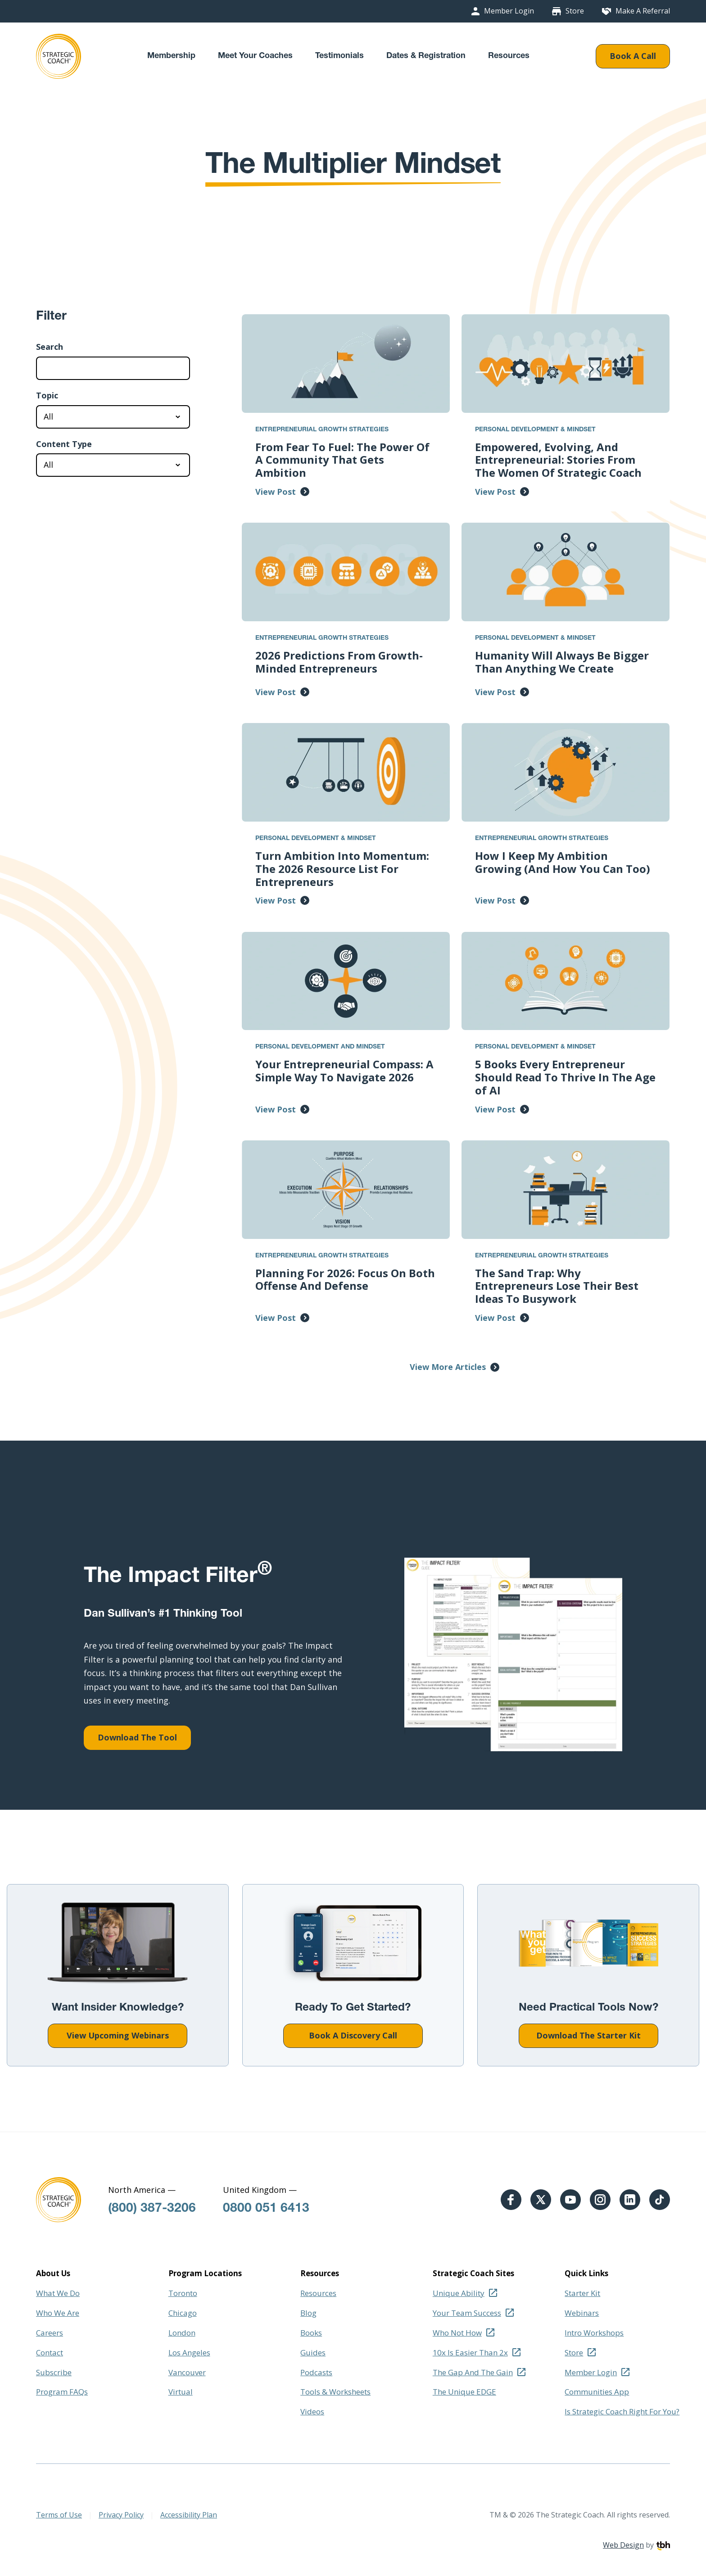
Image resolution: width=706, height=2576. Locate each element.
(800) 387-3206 (152, 2208)
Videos (312, 2411)
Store (575, 11)
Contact (49, 2352)
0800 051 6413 (266, 2208)
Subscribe (54, 2372)
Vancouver (187, 2372)
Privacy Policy (121, 2515)
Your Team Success (467, 2313)
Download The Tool (137, 1737)
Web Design (623, 2545)
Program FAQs (62, 2391)
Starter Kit (582, 2293)
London (181, 2332)
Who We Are (57, 2313)
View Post (275, 491)
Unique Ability (458, 2293)
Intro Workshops (594, 2332)
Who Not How (457, 2332)
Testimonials (339, 56)
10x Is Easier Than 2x (470, 2352)
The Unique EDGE (464, 2391)
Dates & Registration (426, 56)
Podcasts (316, 2372)
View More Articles (448, 1366)
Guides (313, 2352)
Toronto (182, 2293)
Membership (171, 56)
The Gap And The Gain (473, 2372)
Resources (509, 56)
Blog (308, 2313)
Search (49, 347)
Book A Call (633, 55)
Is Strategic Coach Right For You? (622, 2411)
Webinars (582, 2313)
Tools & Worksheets (335, 2391)
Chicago (182, 2313)
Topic (47, 396)
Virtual (180, 2391)
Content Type (64, 444)
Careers (49, 2332)
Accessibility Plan (188, 2515)
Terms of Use (59, 2515)
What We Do (58, 2293)
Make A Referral (642, 11)
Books (311, 2332)
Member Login (509, 11)
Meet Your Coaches (255, 56)
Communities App (597, 2391)
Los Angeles (189, 2352)
